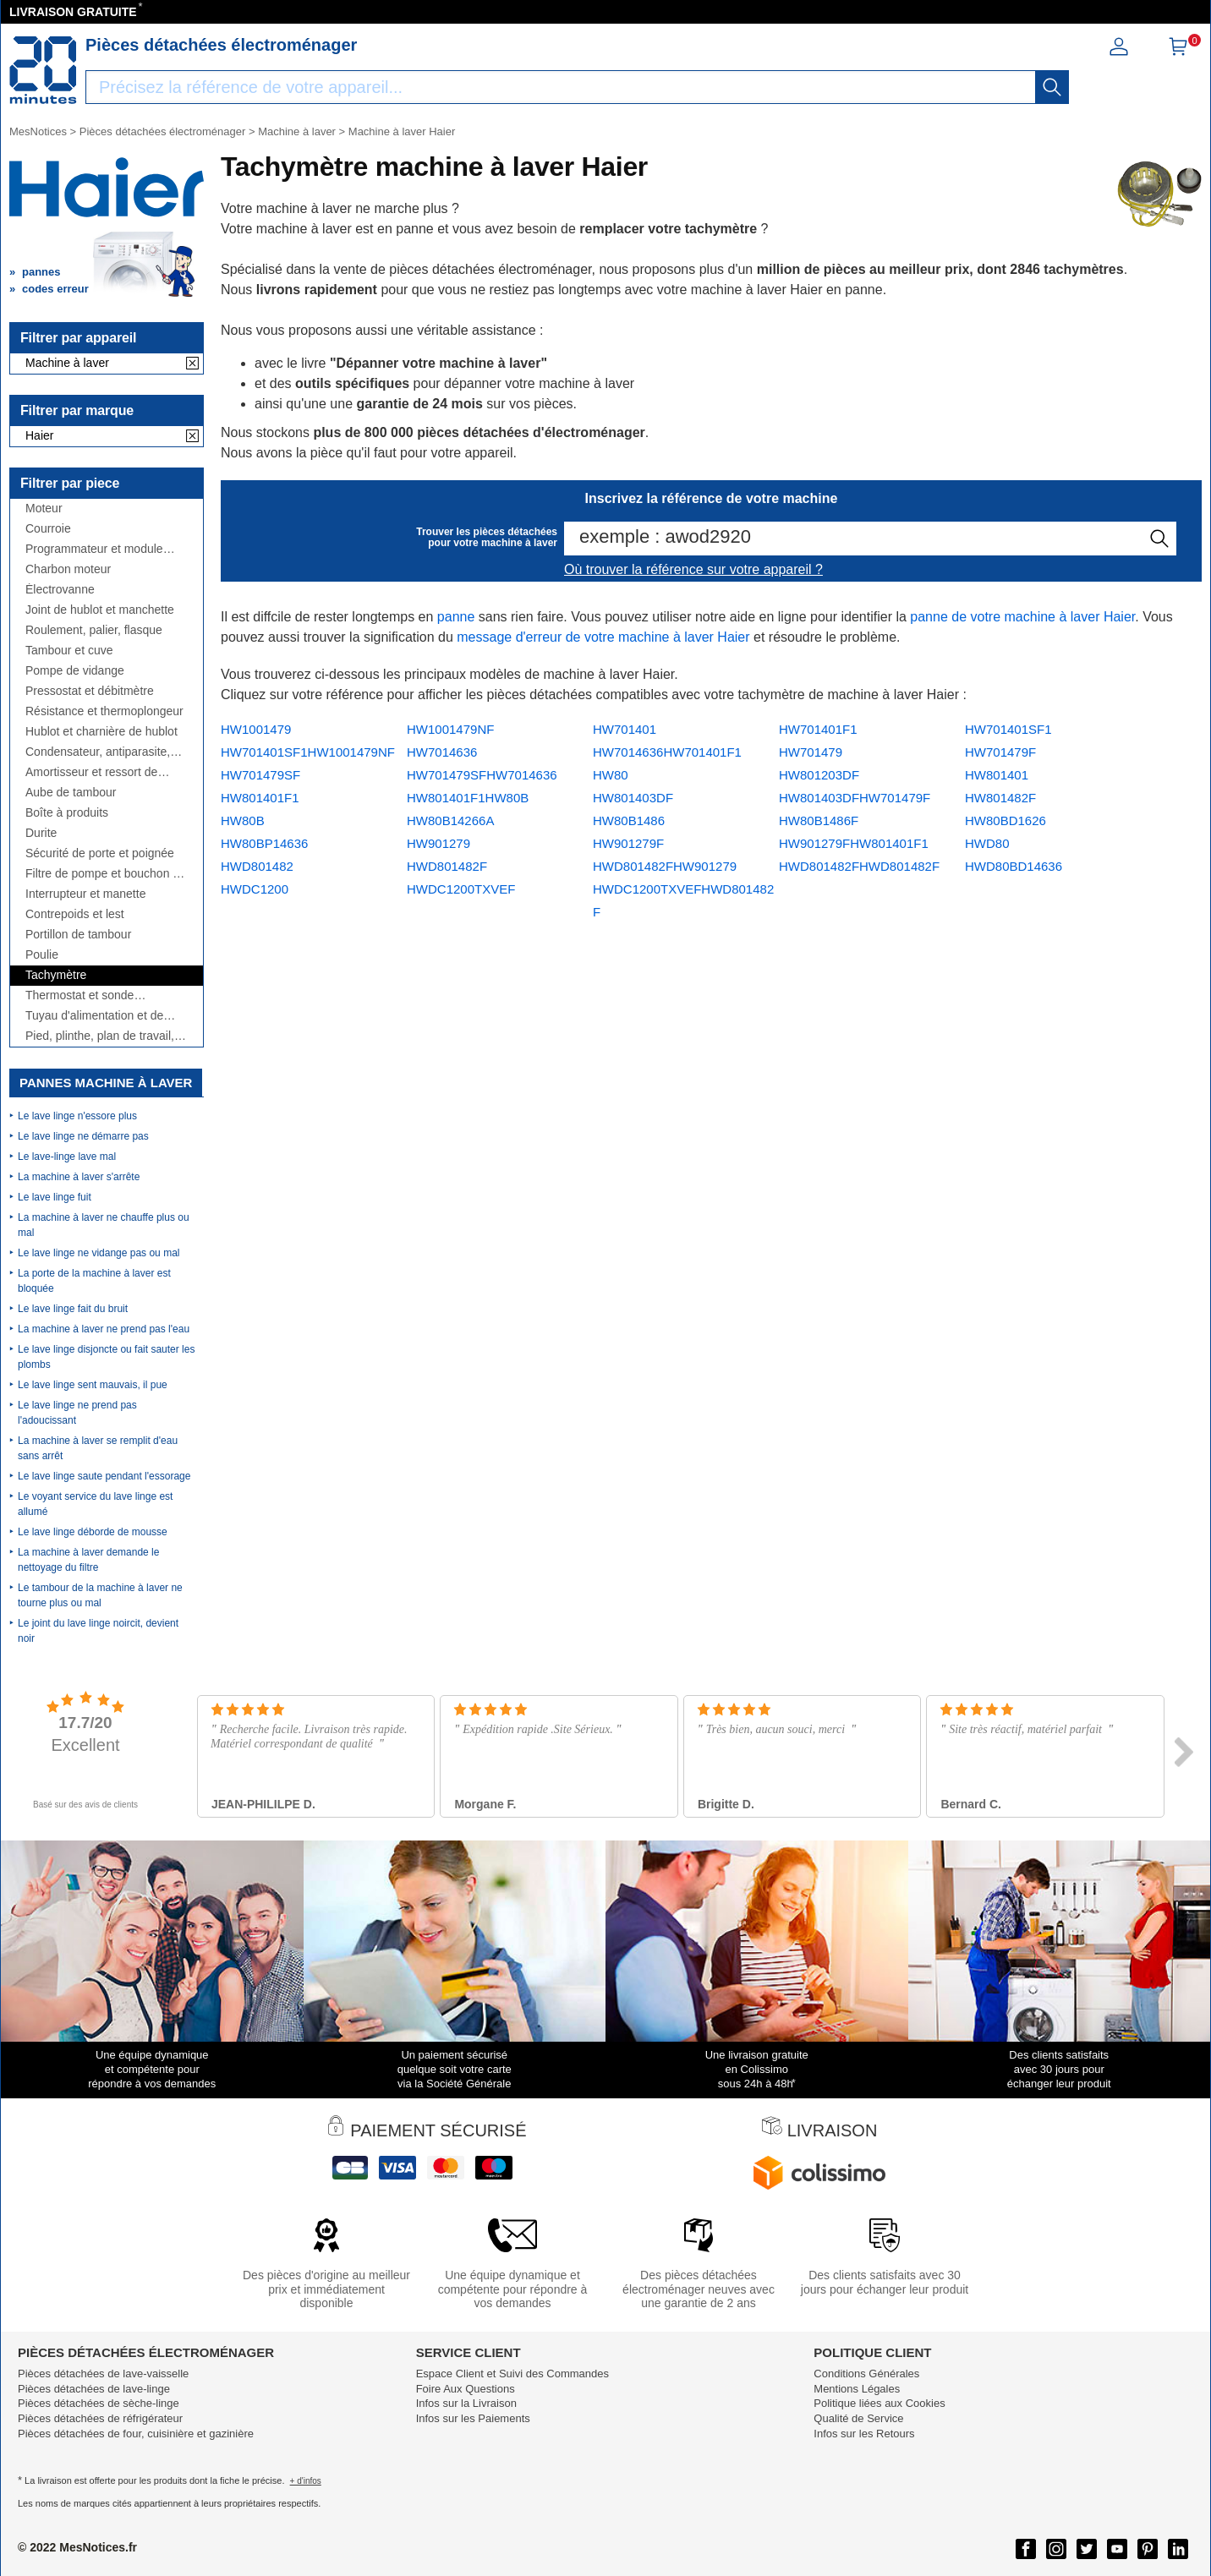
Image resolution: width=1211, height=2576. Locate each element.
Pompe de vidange (74, 671)
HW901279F (628, 843)
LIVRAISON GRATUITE (73, 12)
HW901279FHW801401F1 (854, 843)
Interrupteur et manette (85, 894)
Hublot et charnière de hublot (101, 731)
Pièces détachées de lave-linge (94, 2388)
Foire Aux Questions (465, 2388)
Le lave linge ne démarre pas (83, 1136)
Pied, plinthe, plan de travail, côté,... (99, 1036)
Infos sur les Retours (864, 2433)
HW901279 (438, 843)
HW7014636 (442, 752)
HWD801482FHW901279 (665, 866)
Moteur (44, 508)
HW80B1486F (818, 820)
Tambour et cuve (69, 650)
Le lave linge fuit (54, 1197)
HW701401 (624, 729)
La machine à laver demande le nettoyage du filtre (88, 1559)
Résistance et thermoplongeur (104, 711)
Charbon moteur (68, 569)
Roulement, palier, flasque (93, 630)
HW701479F (1000, 752)
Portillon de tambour (78, 934)
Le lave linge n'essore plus (77, 1116)
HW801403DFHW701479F (854, 797)
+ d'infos (305, 2481)
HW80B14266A (450, 820)
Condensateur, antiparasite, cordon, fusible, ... (97, 752)
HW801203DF (819, 775)
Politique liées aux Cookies (879, 2403)
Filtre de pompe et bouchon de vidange (105, 873)
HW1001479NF (450, 729)
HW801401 (996, 775)
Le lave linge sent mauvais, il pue (92, 1385)
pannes (41, 271)
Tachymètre (55, 975)
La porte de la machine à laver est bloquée (94, 1280)
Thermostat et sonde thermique (79, 995)
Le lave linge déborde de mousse (92, 1532)
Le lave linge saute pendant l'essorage (104, 1476)
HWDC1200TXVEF (461, 889)
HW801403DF (633, 797)
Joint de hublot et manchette (99, 610)
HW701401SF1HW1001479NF (308, 752)
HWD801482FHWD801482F (859, 866)
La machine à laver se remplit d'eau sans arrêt (98, 1448)
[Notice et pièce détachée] (43, 70)
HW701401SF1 (1008, 729)
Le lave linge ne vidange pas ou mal (98, 1253)
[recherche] (1052, 87)
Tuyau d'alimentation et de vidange (94, 1015)
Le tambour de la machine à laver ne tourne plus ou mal (100, 1595)
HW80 (610, 775)
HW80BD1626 (1005, 820)
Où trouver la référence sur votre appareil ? (693, 569)
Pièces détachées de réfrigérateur (100, 2418)
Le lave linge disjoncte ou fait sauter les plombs (106, 1356)
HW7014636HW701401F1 (667, 752)
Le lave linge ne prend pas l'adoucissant (77, 1412)
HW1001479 (256, 729)
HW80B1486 (629, 820)
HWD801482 (257, 866)
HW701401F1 (818, 729)
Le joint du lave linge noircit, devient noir (98, 1630)
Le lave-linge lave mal (67, 1156)
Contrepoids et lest (74, 914)
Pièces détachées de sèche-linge (98, 2403)
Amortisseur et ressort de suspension (91, 772)
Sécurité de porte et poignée (99, 853)
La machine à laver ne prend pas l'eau (103, 1329)
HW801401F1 (260, 797)
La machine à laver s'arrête (79, 1177)
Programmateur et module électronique (94, 549)
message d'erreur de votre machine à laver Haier (603, 637)
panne (456, 617)
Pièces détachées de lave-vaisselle (103, 2373)
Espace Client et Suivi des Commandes (512, 2373)
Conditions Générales (866, 2373)
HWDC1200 (254, 889)
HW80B (243, 820)
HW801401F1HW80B (468, 797)
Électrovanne (60, 589)
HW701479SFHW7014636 (482, 775)
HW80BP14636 (264, 843)
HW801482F (1000, 797)
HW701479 (810, 752)
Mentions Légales (857, 2388)
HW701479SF (260, 775)
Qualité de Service (858, 2418)
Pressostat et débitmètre (89, 691)
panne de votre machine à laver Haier (1022, 617)
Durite (41, 833)
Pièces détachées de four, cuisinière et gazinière (136, 2433)
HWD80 (987, 843)
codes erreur (55, 288)
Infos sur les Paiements (473, 2418)
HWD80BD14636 (1013, 866)
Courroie (48, 528)
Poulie (41, 955)
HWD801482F (447, 866)
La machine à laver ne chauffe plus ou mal (103, 1225)
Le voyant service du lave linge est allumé (95, 1504)
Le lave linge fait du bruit (73, 1309)
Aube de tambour (70, 792)
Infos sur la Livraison (466, 2403)
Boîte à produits (66, 813)
